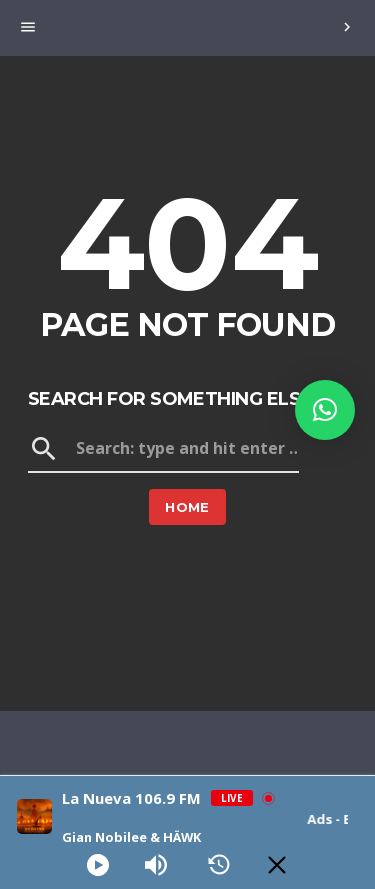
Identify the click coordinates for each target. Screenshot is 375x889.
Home (187, 507)
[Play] (98, 865)
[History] (219, 865)
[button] (325, 410)
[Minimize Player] (277, 865)
